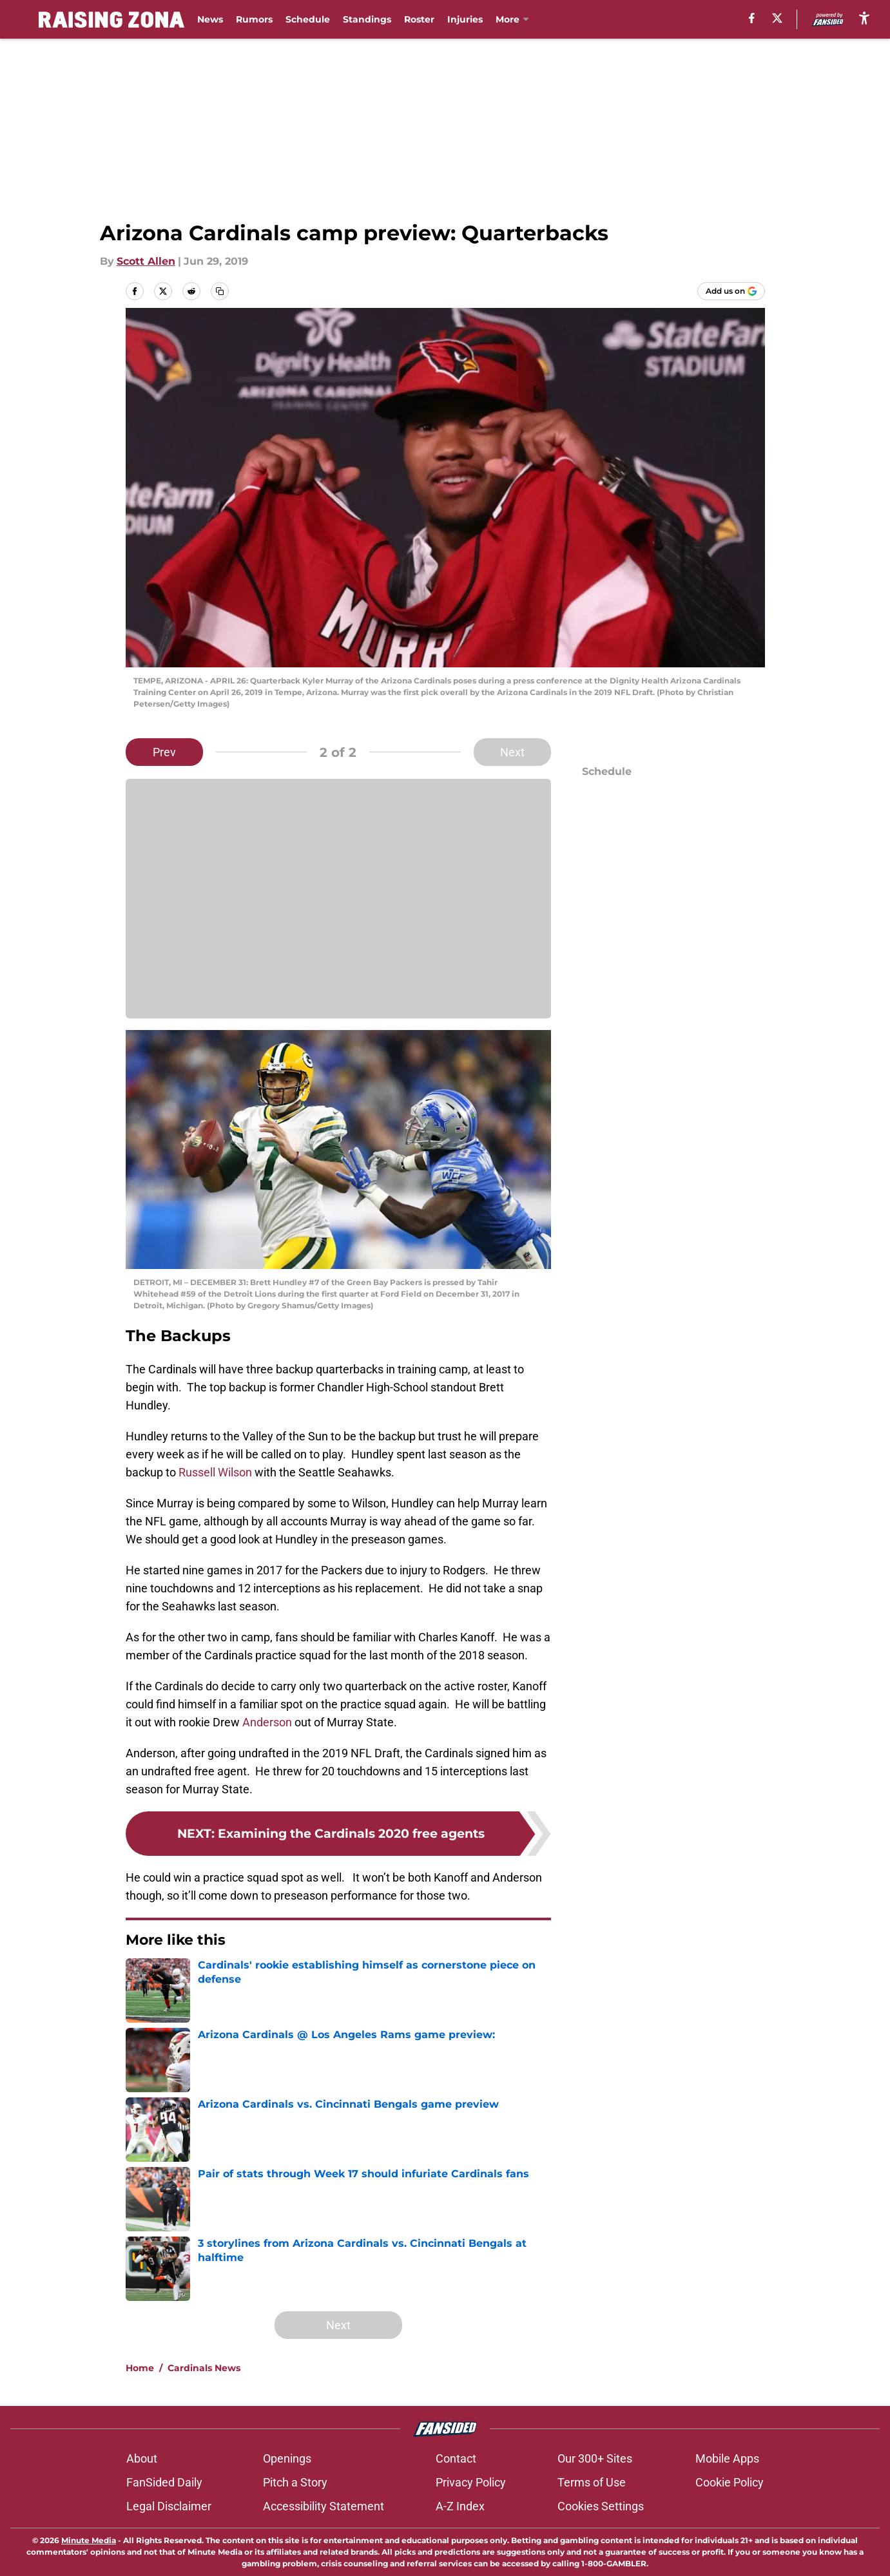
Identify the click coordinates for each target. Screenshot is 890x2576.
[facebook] (752, 18)
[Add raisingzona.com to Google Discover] (731, 291)
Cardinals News (204, 2368)
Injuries (465, 19)
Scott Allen (146, 261)
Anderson (266, 1722)
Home (140, 2368)
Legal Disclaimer (168, 2506)
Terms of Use (591, 2482)
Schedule (307, 19)
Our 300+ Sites (594, 2458)
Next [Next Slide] (512, 752)
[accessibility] (864, 17)
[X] (777, 18)
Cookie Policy (729, 2482)
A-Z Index (460, 2506)
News (210, 19)
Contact (456, 2458)
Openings (287, 2458)
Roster (419, 19)
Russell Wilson (215, 1472)
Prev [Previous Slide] (164, 752)
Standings (367, 19)
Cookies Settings (600, 2506)
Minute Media (88, 2540)
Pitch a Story (295, 2482)
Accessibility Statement (323, 2506)
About (141, 2458)
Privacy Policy (471, 2482)
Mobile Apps (727, 2458)
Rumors (254, 19)
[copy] (220, 291)
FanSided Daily (164, 2482)
